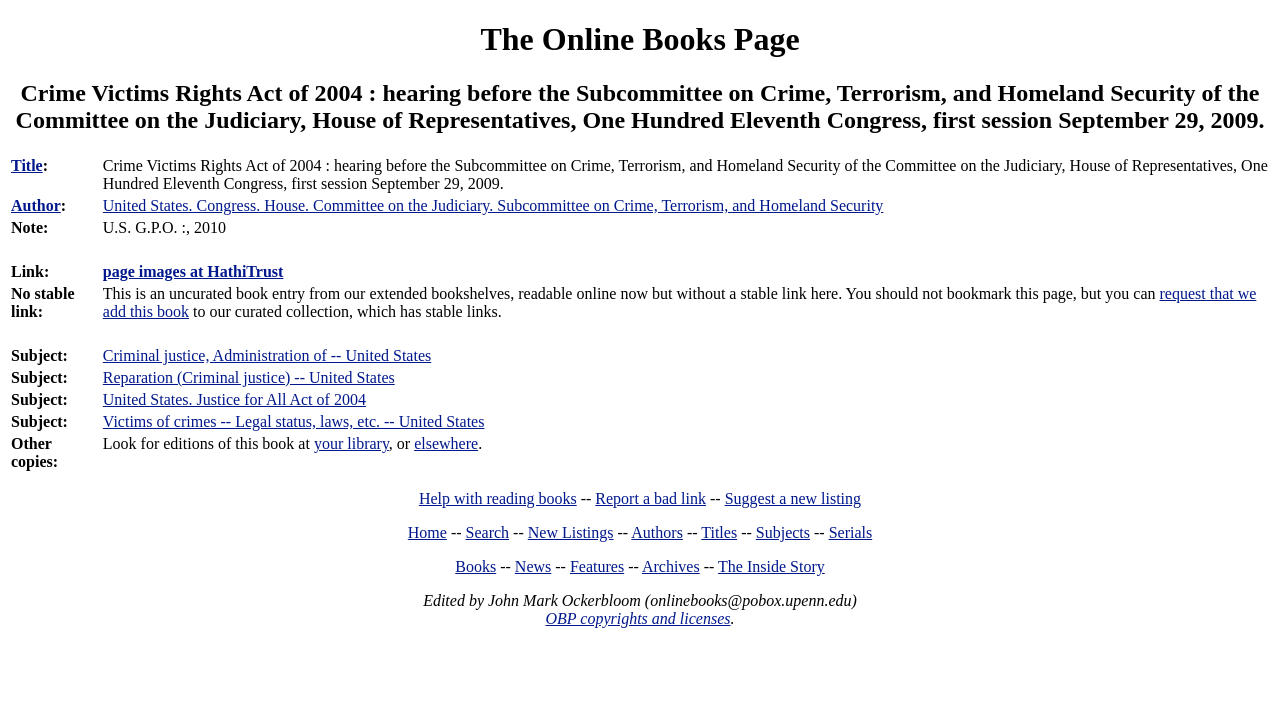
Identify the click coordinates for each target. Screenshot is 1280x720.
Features (597, 566)
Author (36, 205)
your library (351, 443)
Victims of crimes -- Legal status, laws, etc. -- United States (294, 421)
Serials (851, 532)
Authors (657, 532)
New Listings (571, 532)
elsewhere (446, 443)
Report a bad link (650, 498)
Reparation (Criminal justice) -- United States (249, 377)
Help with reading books (498, 498)
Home (427, 532)
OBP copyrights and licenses (637, 618)
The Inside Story (771, 566)
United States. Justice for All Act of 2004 (234, 399)
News (533, 566)
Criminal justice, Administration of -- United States (267, 355)
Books (475, 566)
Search (488, 532)
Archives (671, 566)
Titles (719, 532)
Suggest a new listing (793, 498)
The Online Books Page (639, 39)
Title (27, 165)
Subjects (783, 532)
